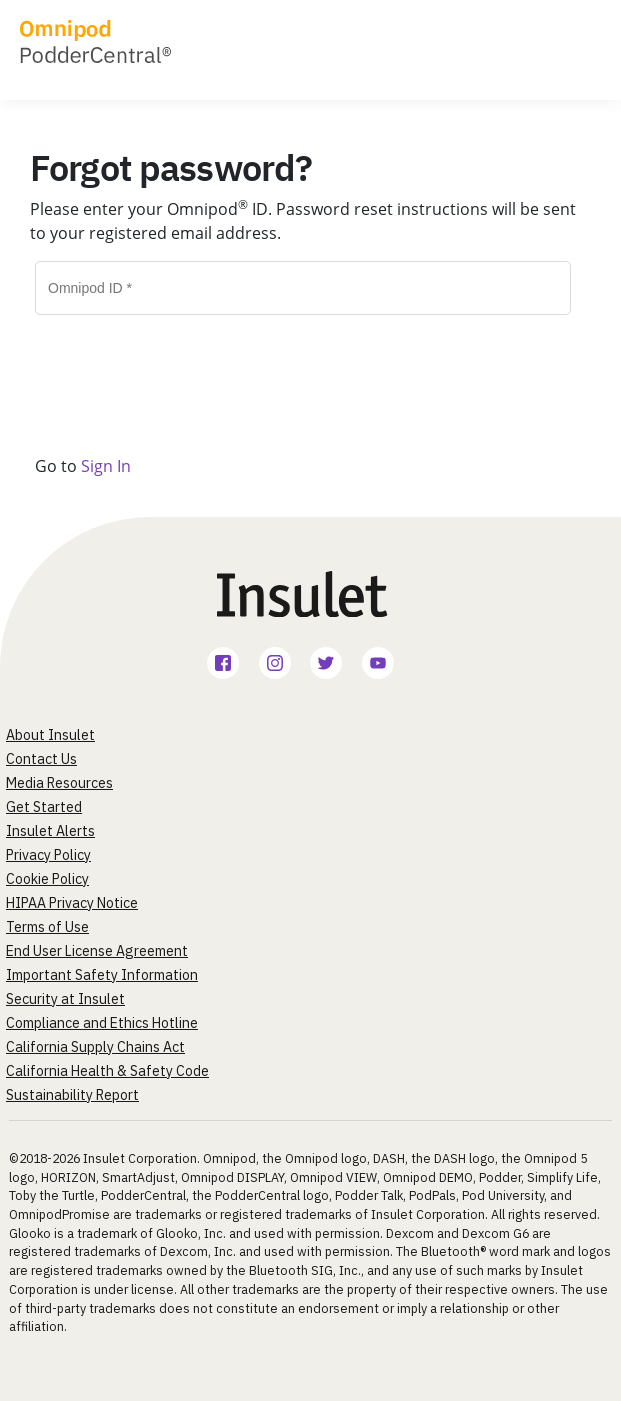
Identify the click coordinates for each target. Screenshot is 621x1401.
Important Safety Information (102, 975)
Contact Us (41, 759)
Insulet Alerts (50, 831)
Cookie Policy (47, 879)
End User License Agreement (97, 951)
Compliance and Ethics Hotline (102, 1023)
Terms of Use (47, 927)
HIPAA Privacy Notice (72, 903)
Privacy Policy (48, 855)
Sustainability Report (72, 1095)
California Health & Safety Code (107, 1071)
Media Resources (59, 783)
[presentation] (152, 369)
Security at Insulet (65, 999)
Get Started (44, 807)
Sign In (106, 466)
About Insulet (50, 735)
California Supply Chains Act (95, 1047)
